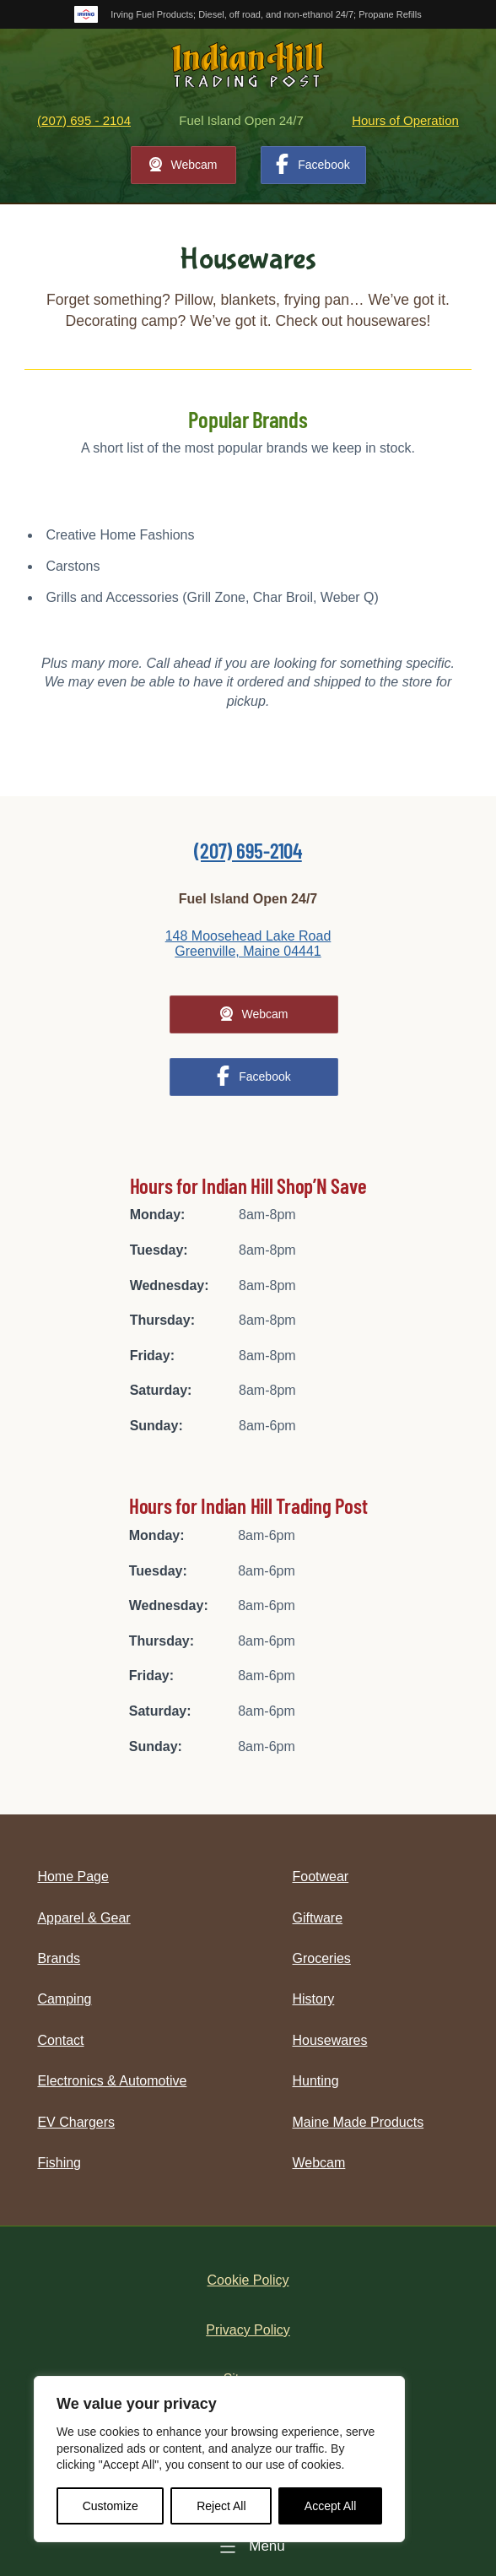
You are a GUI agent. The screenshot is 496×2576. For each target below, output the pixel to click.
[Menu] (247, 2546)
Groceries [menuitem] (322, 1958)
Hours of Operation (405, 120)
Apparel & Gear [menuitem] (83, 1918)
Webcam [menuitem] (319, 2163)
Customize (110, 2506)
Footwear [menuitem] (321, 1876)
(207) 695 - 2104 (84, 120)
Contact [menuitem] (60, 2040)
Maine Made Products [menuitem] (358, 2122)
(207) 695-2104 (248, 850)
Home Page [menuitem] (73, 1876)
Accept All (330, 2506)
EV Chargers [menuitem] (76, 2122)
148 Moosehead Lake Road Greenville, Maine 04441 (248, 943)
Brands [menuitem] (58, 1958)
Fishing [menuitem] (59, 2163)
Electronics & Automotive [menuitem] (111, 2081)
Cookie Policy (248, 2280)
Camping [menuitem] (64, 1999)
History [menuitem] (314, 1999)
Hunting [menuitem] (316, 2081)
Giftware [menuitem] (318, 1918)
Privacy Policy (248, 2330)
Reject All (221, 2506)
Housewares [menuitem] (330, 2040)
